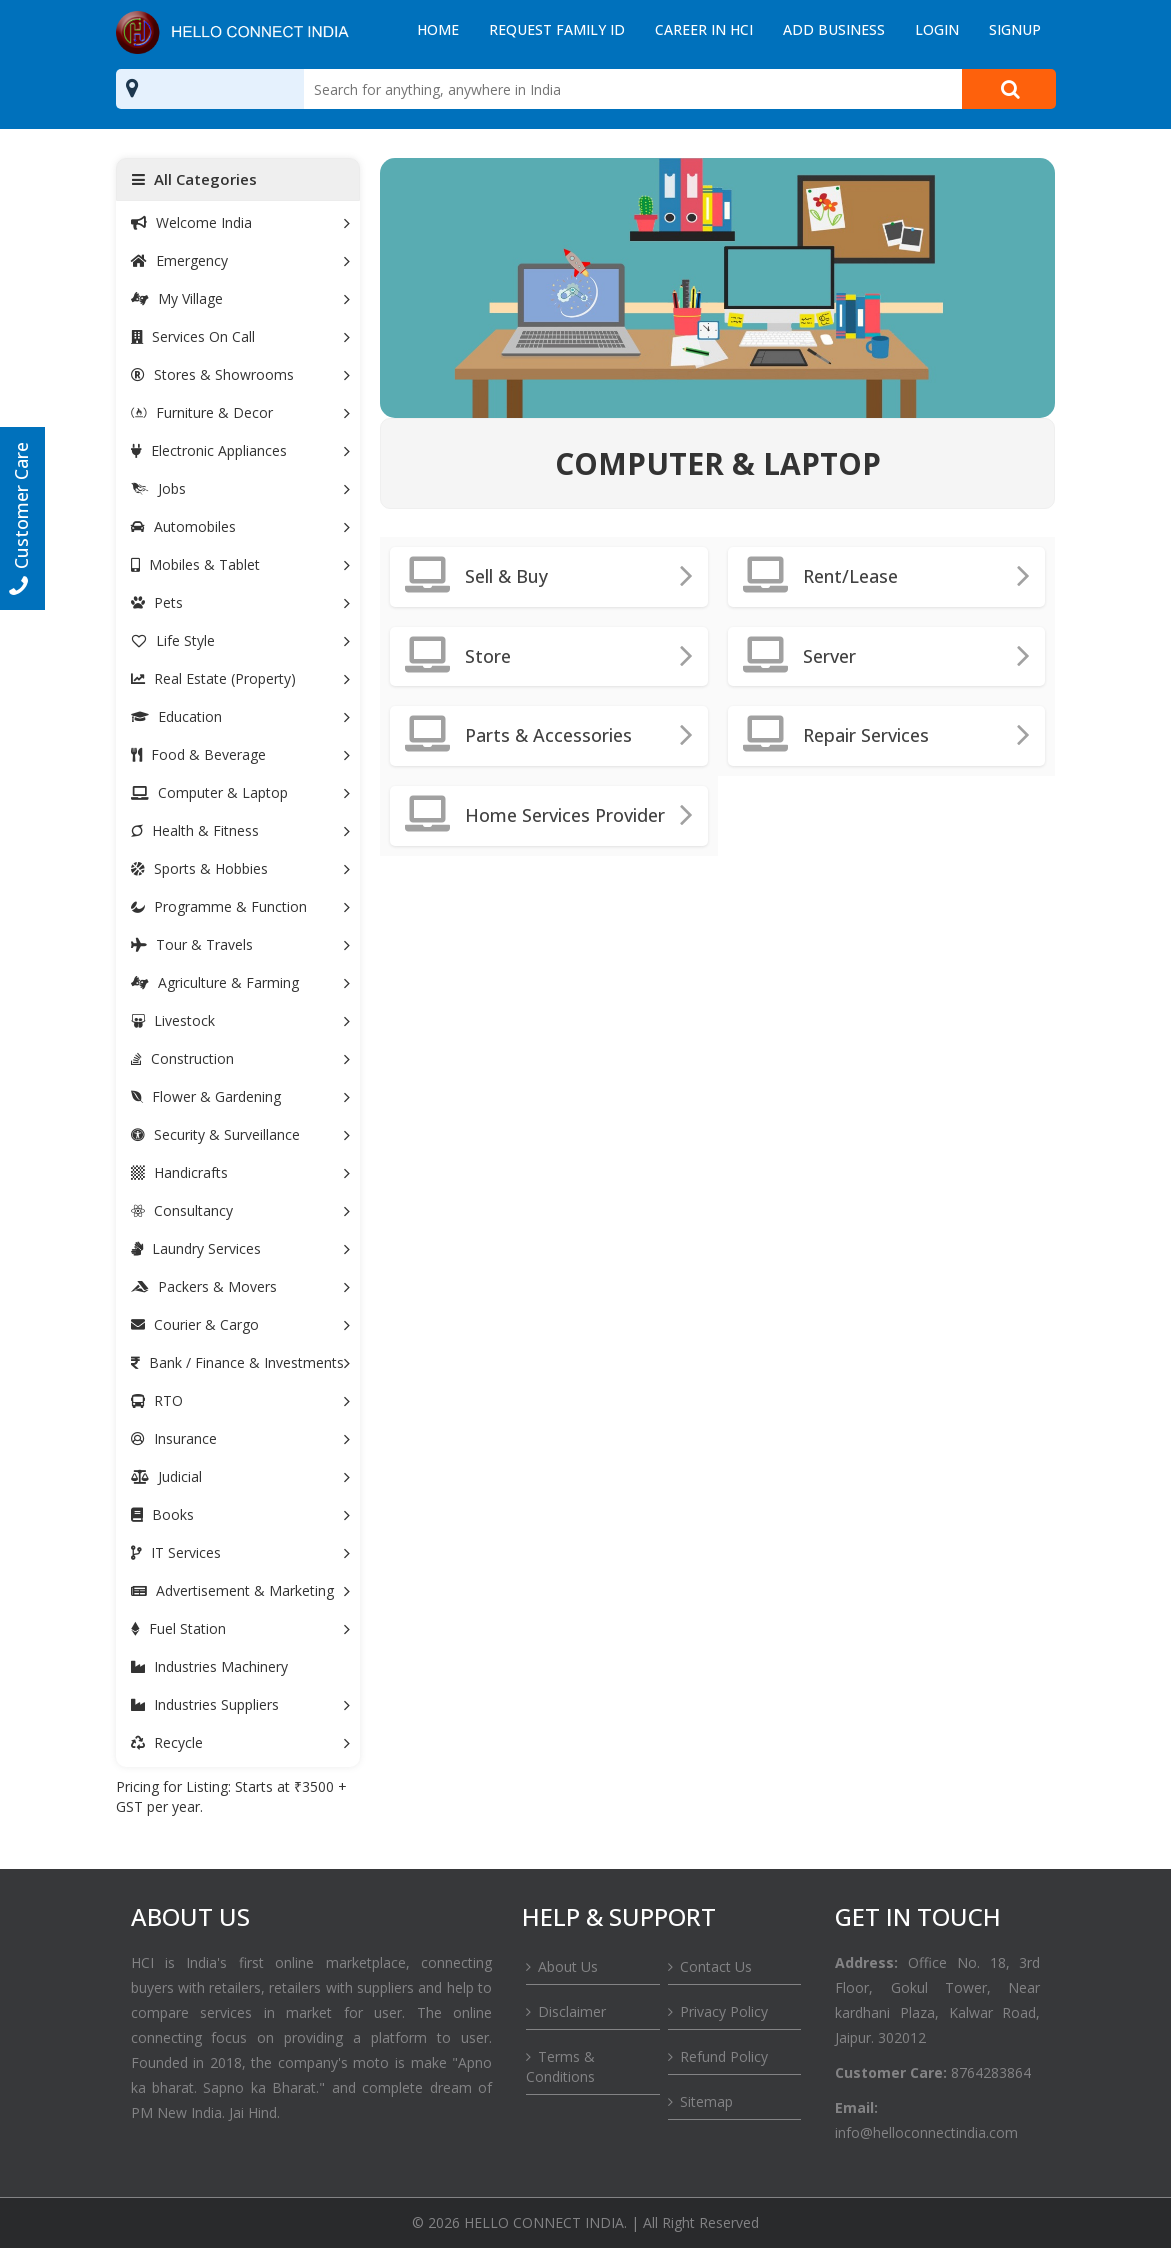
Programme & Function (240, 906)
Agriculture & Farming (240, 982)
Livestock (240, 1020)
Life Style (240, 640)
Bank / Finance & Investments (240, 1362)
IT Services (240, 1552)
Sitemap (706, 2101)
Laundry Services (240, 1248)
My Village (240, 298)
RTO (240, 1400)
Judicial (240, 1476)
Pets (240, 602)
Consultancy (240, 1210)
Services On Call (240, 336)
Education (240, 716)
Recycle (240, 1742)
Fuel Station (240, 1628)
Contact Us (716, 1966)
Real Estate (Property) (240, 678)
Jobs (240, 488)
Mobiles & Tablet (240, 564)
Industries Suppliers (240, 1704)
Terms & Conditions (560, 2066)
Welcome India (240, 222)
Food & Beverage (240, 754)
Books (240, 1514)
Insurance (240, 1438)
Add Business (834, 29)
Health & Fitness (240, 830)
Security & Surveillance (240, 1134)
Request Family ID (557, 29)
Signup (1015, 29)
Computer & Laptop (240, 792)
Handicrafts (240, 1172)
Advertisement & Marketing (240, 1590)
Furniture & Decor (240, 412)
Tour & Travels (240, 944)
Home (438, 29)
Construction (240, 1058)
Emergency (240, 260)
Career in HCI (704, 29)
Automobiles (240, 526)
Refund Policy (724, 2056)
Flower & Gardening (240, 1096)
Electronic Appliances (240, 450)
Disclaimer (572, 2011)
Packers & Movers (240, 1286)
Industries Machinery (209, 1666)
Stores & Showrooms (240, 374)
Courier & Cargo (240, 1324)
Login (937, 29)
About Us (568, 1966)
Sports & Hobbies (240, 868)
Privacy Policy (724, 2011)
